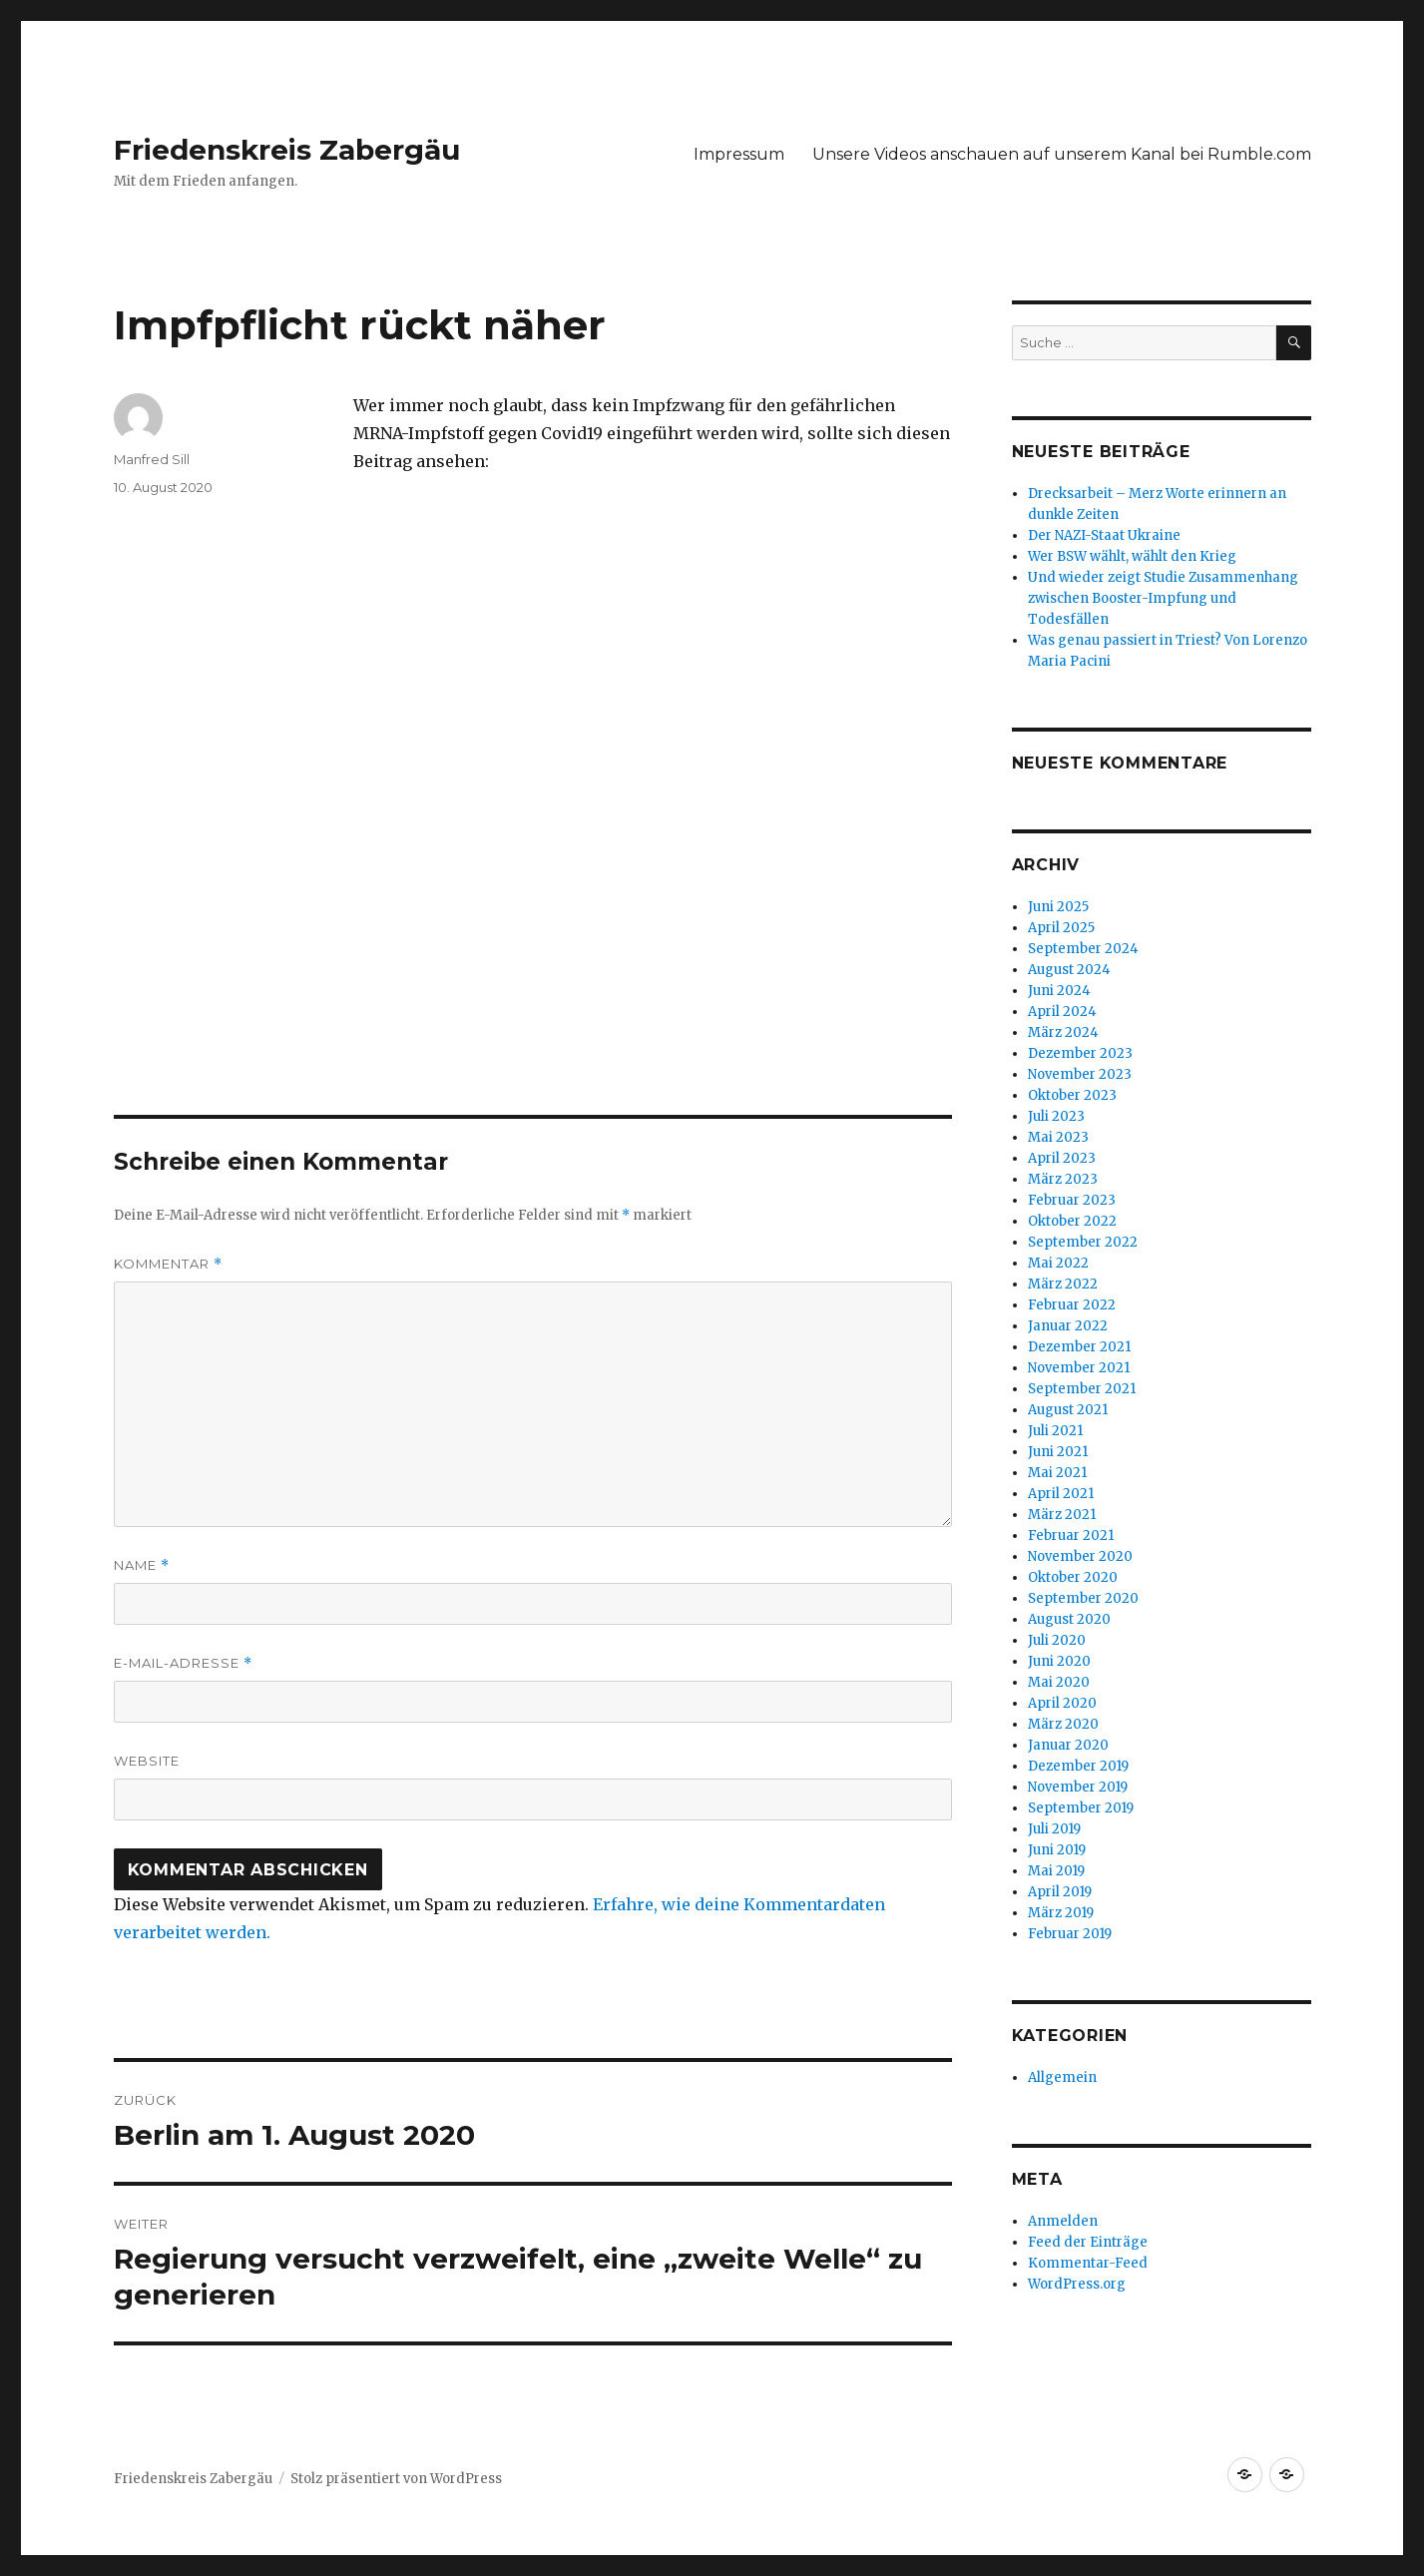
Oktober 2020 (1073, 1577)
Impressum (739, 154)
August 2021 (1068, 1409)
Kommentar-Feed (1088, 2263)
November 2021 (1079, 1367)
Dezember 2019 (1078, 1766)
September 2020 (1083, 1598)
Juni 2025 (1058, 906)
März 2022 (1063, 1284)
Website (147, 1761)
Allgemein (1062, 2077)
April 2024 (1062, 1011)
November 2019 (1078, 1787)
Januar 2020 (1068, 1745)
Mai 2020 (1059, 1682)
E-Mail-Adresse (183, 1663)
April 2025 (1061, 927)
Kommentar (168, 1264)
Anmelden (1063, 2221)
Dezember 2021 (1079, 1346)
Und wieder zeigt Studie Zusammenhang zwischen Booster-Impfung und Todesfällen (1163, 598)
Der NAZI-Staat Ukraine (1104, 535)
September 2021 (1082, 1388)
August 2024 (1069, 969)
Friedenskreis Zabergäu (287, 150)
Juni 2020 (1059, 1661)
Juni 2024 (1059, 990)
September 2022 (1083, 1242)
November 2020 (1080, 1556)
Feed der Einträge (1088, 2242)
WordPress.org (1077, 2284)
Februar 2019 (1070, 1933)
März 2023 (1063, 1179)
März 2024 (1063, 1032)
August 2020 (1069, 1619)
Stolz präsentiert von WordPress (396, 2478)
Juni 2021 (1058, 1451)
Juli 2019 (1054, 1828)
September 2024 (1083, 948)
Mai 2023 (1058, 1137)
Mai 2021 (1057, 1472)
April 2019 (1060, 1891)
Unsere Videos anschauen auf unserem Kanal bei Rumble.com (1061, 154)
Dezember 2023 (1080, 1053)
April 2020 (1062, 1703)
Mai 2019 (1056, 1870)
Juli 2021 (1055, 1430)
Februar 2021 (1071, 1535)
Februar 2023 (1072, 1200)
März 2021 (1062, 1514)
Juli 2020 (1057, 1640)
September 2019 (1081, 1808)
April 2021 (1061, 1493)
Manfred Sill (152, 459)
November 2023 (1080, 1074)
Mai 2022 (1058, 1263)
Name (142, 1565)
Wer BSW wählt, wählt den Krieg (1132, 556)
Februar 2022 (1072, 1304)
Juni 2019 (1057, 1849)
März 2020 (1063, 1724)
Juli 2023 (1056, 1116)
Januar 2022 (1068, 1325)
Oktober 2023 (1072, 1095)
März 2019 (1061, 1912)
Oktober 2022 (1072, 1221)
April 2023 (1062, 1158)
